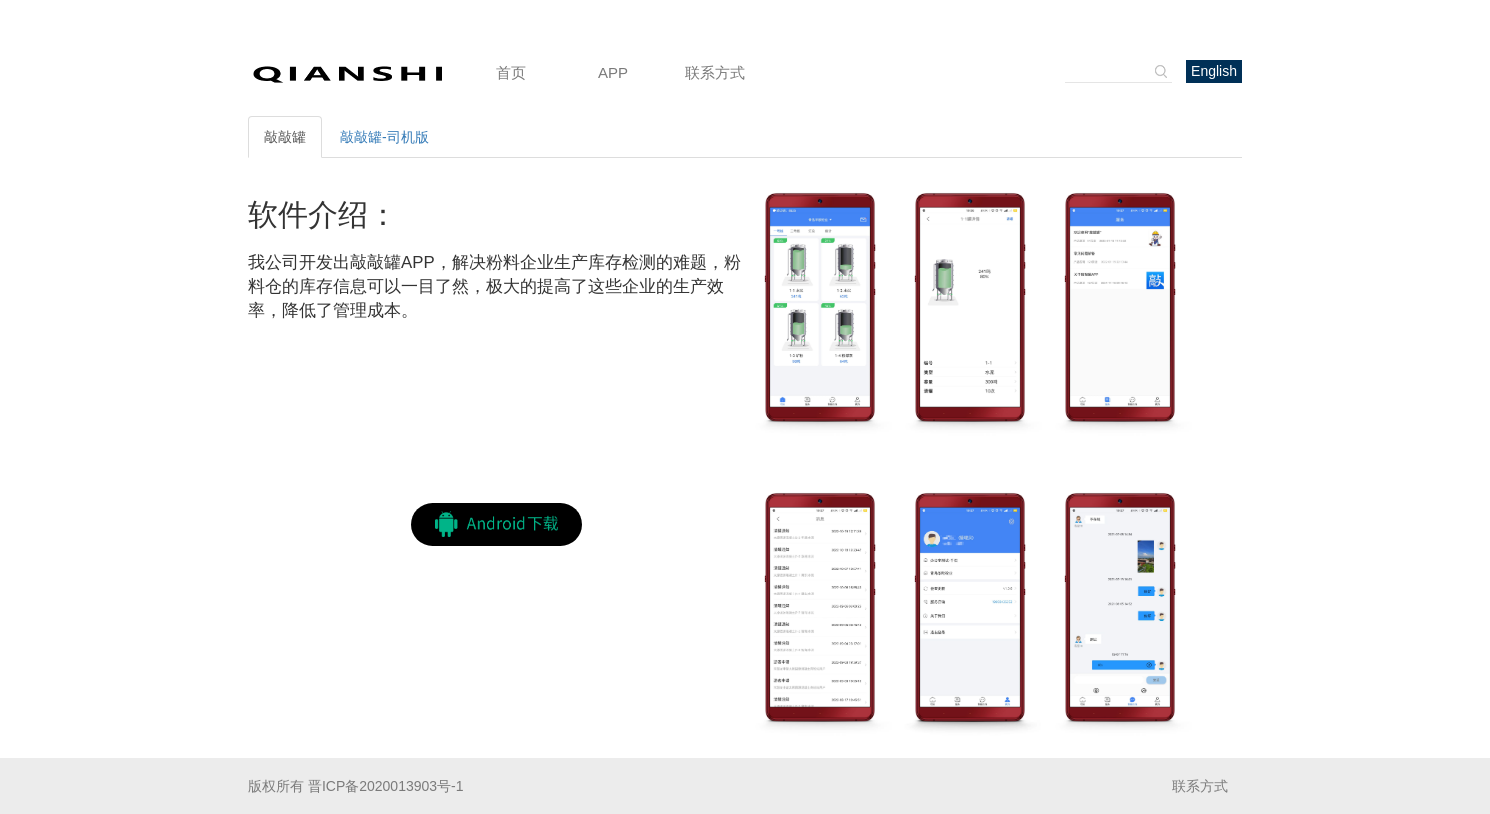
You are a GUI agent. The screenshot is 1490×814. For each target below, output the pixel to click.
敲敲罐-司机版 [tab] (384, 137)
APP (613, 72)
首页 (511, 72)
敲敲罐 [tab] (285, 137)
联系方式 (715, 72)
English (1214, 71)
